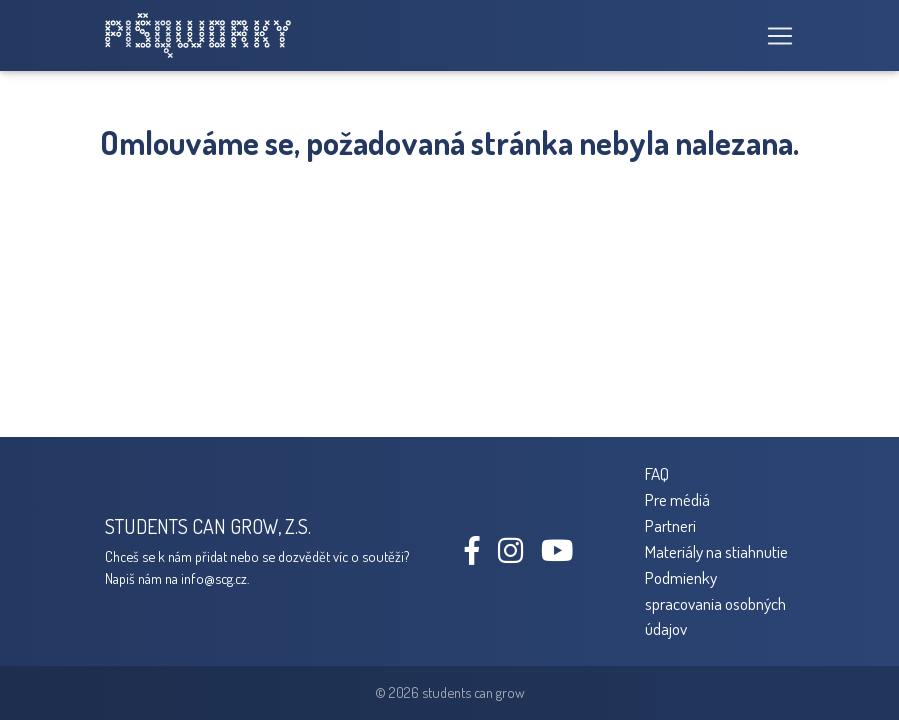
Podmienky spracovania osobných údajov (715, 603)
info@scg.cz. (215, 578)
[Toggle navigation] (774, 36)
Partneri (670, 525)
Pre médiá (677, 499)
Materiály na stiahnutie (716, 551)
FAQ (657, 473)
